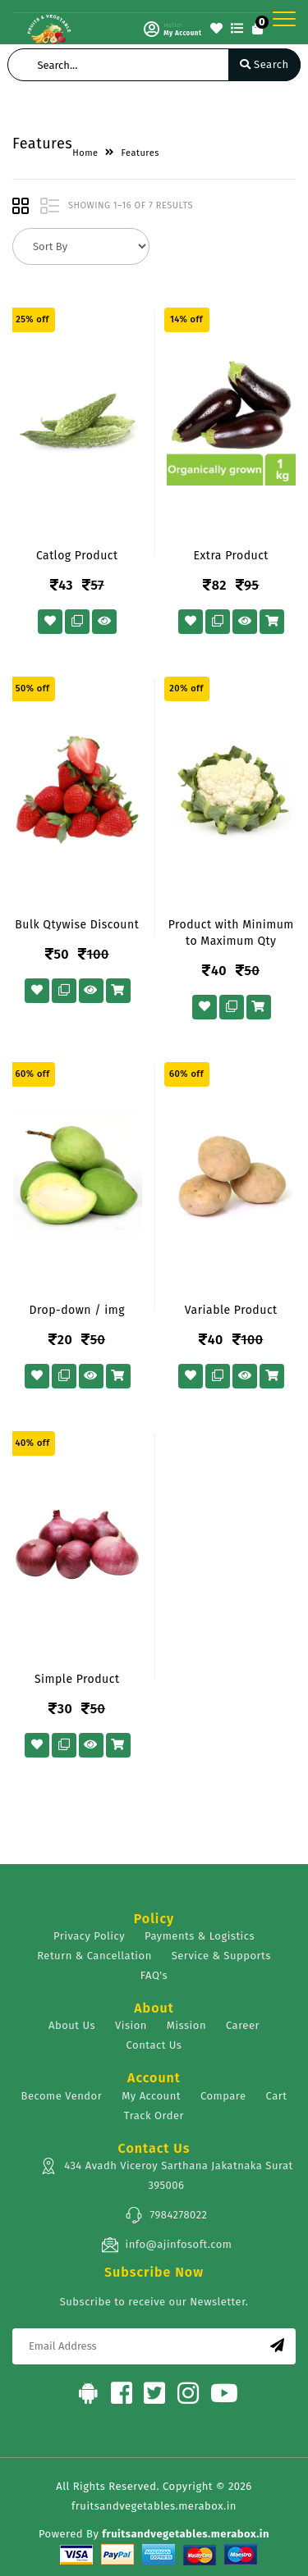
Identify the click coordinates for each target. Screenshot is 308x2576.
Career (243, 2025)
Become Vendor (62, 2096)
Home (85, 153)
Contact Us (154, 2045)
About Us (71, 2025)
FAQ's (154, 1975)
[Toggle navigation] (284, 18)
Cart (276, 2096)
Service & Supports (221, 1955)
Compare (223, 2096)
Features (140, 153)
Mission (186, 2025)
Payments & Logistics (200, 1936)
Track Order (154, 2115)
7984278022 (166, 2215)
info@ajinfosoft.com (166, 2244)
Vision (131, 2025)
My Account (151, 2096)
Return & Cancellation (94, 1955)
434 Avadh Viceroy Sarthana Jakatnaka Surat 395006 (166, 2174)
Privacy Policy (89, 1936)
